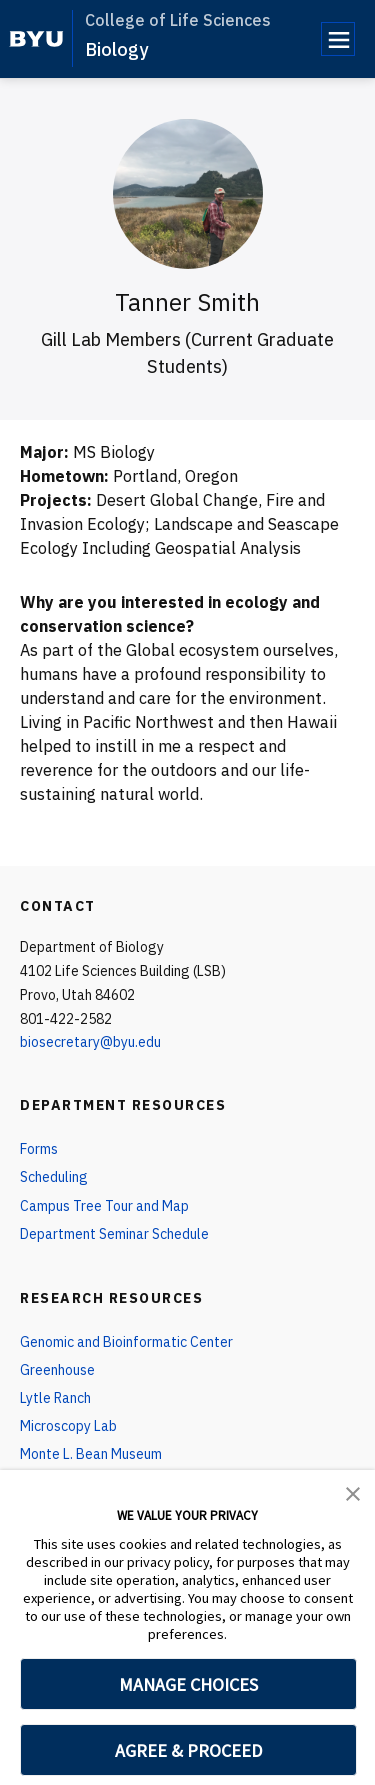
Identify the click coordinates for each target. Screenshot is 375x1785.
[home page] (36, 39)
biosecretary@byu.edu (90, 1042)
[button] (353, 1492)
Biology (116, 49)
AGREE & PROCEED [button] (188, 1750)
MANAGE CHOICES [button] (188, 1684)
